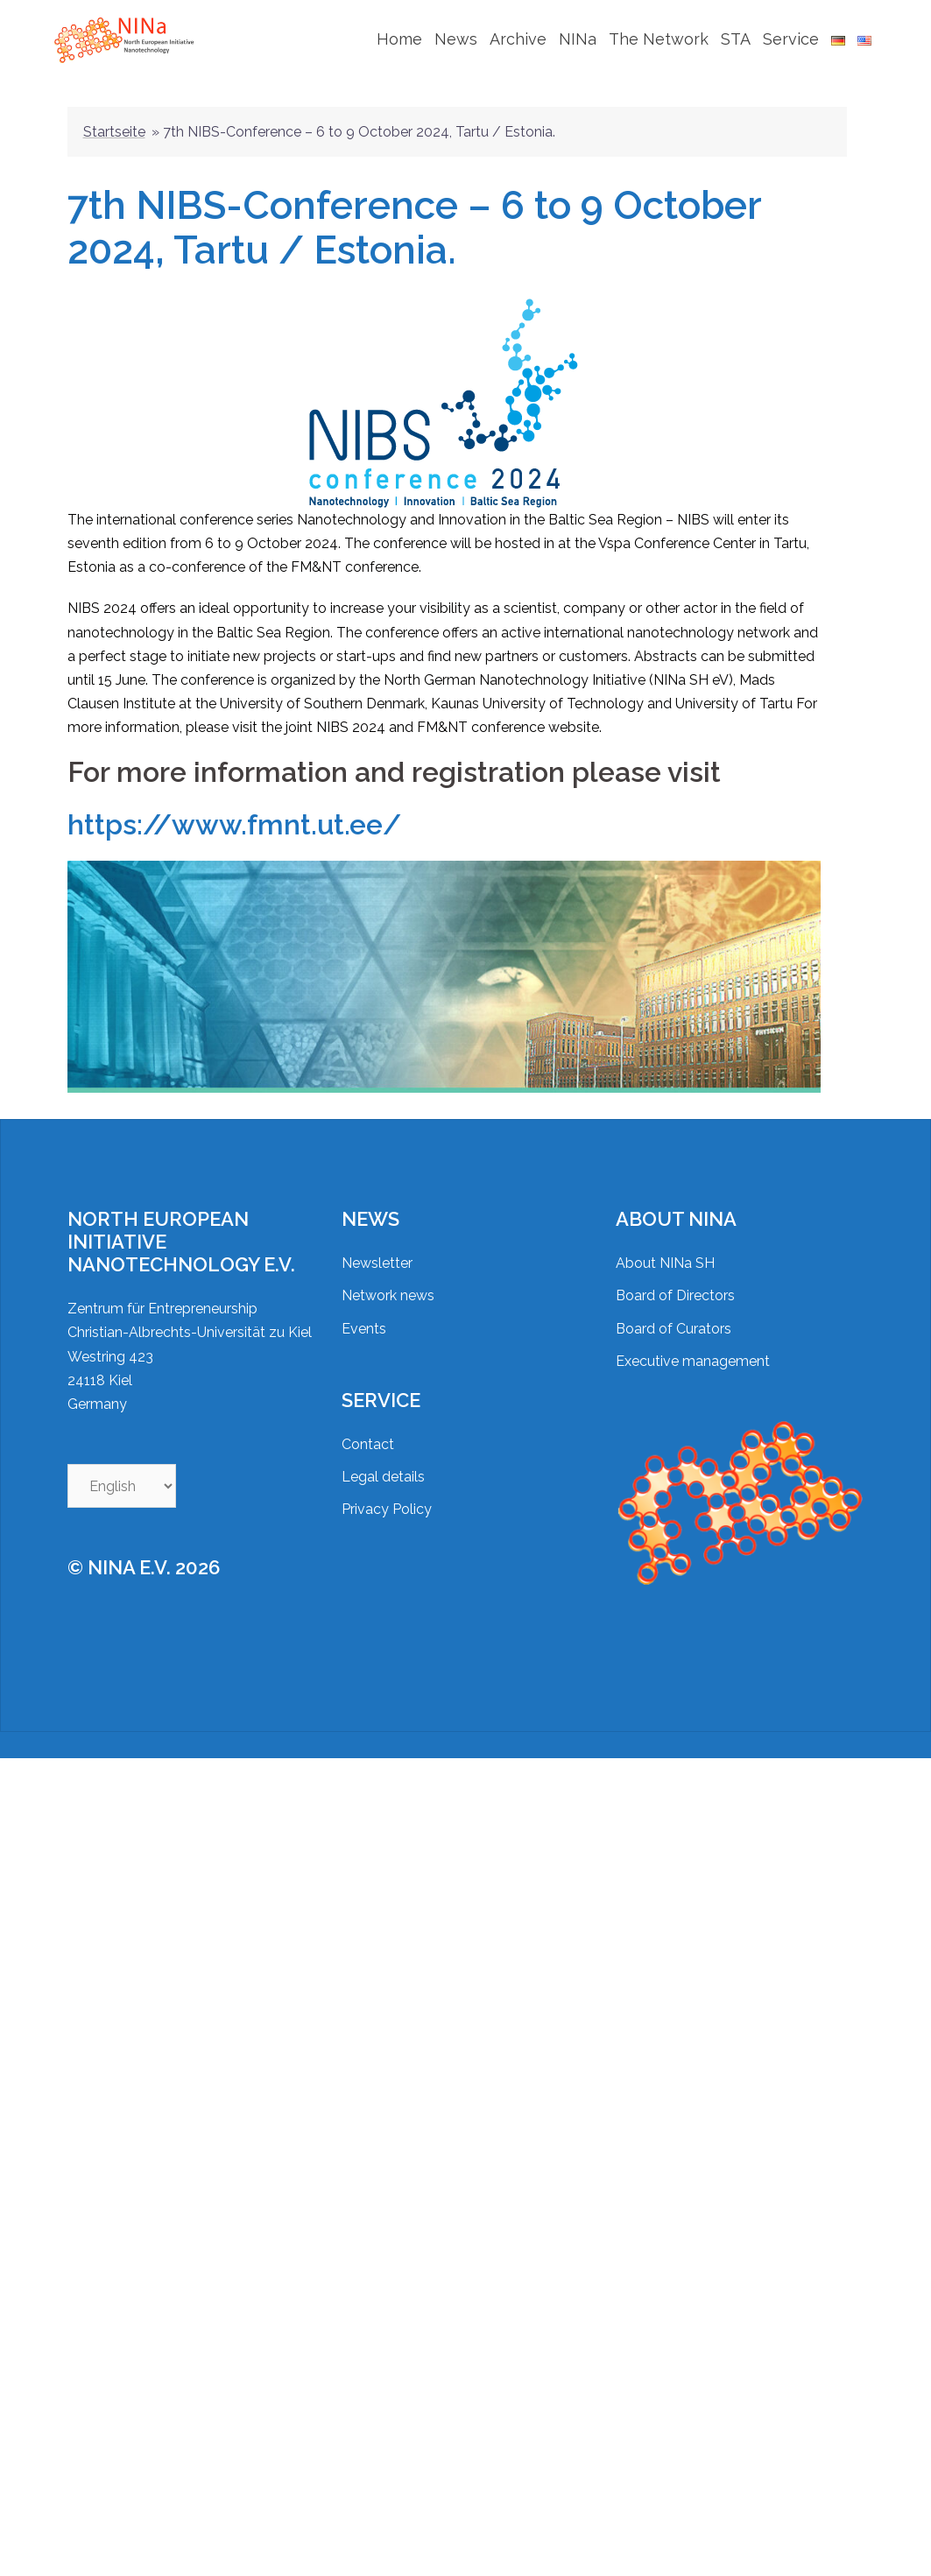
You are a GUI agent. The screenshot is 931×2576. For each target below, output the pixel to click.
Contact (368, 1426)
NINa (577, 39)
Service (791, 39)
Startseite (114, 114)
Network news (388, 1278)
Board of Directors (675, 1278)
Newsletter (377, 1245)
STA (736, 39)
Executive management (693, 1343)
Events (364, 1311)
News (455, 39)
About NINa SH (665, 1245)
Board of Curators (673, 1311)
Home (399, 39)
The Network (659, 39)
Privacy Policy (387, 1491)
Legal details (383, 1459)
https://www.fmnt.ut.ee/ (234, 807)
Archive (518, 39)
